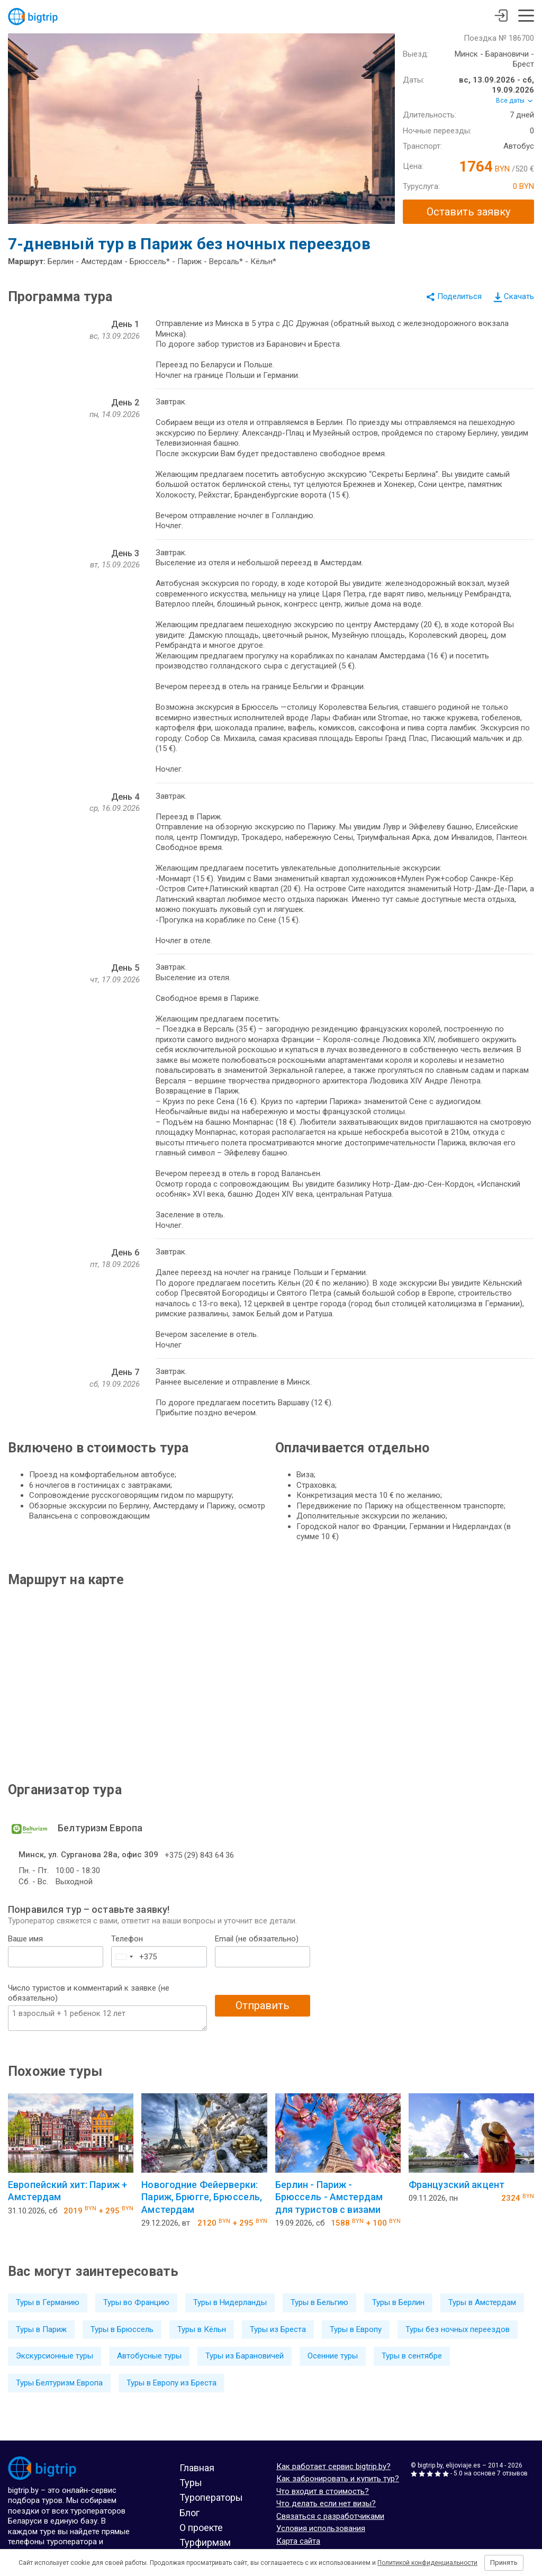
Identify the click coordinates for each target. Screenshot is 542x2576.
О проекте (201, 2527)
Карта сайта (298, 2541)
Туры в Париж (41, 2329)
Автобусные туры (149, 2356)
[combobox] (124, 1957)
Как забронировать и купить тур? (337, 2478)
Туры (190, 2482)
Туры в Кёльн (201, 2329)
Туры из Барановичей (244, 2356)
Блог (189, 2512)
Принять (504, 2562)
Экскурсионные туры (54, 2356)
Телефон (127, 1939)
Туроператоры (211, 2497)
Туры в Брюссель (122, 2329)
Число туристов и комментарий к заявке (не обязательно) (88, 1993)
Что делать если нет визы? (326, 2503)
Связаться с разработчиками (330, 2516)
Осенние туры (333, 2356)
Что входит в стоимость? (322, 2491)
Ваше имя (25, 1939)
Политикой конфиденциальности (427, 2562)
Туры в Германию (47, 2302)
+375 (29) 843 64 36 (199, 1855)
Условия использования (320, 2528)
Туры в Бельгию (319, 2302)
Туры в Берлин (398, 2302)
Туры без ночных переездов (457, 2329)
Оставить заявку (468, 211)
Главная (196, 2467)
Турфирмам (205, 2542)
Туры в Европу (356, 2329)
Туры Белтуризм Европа (59, 2383)
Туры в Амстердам (482, 2302)
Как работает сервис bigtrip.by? (333, 2466)
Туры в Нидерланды (230, 2302)
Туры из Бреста (278, 2329)
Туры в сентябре (412, 2356)
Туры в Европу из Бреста (171, 2383)
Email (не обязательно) (257, 1939)
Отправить (263, 2005)
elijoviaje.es (463, 2465)
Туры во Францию (136, 2302)
